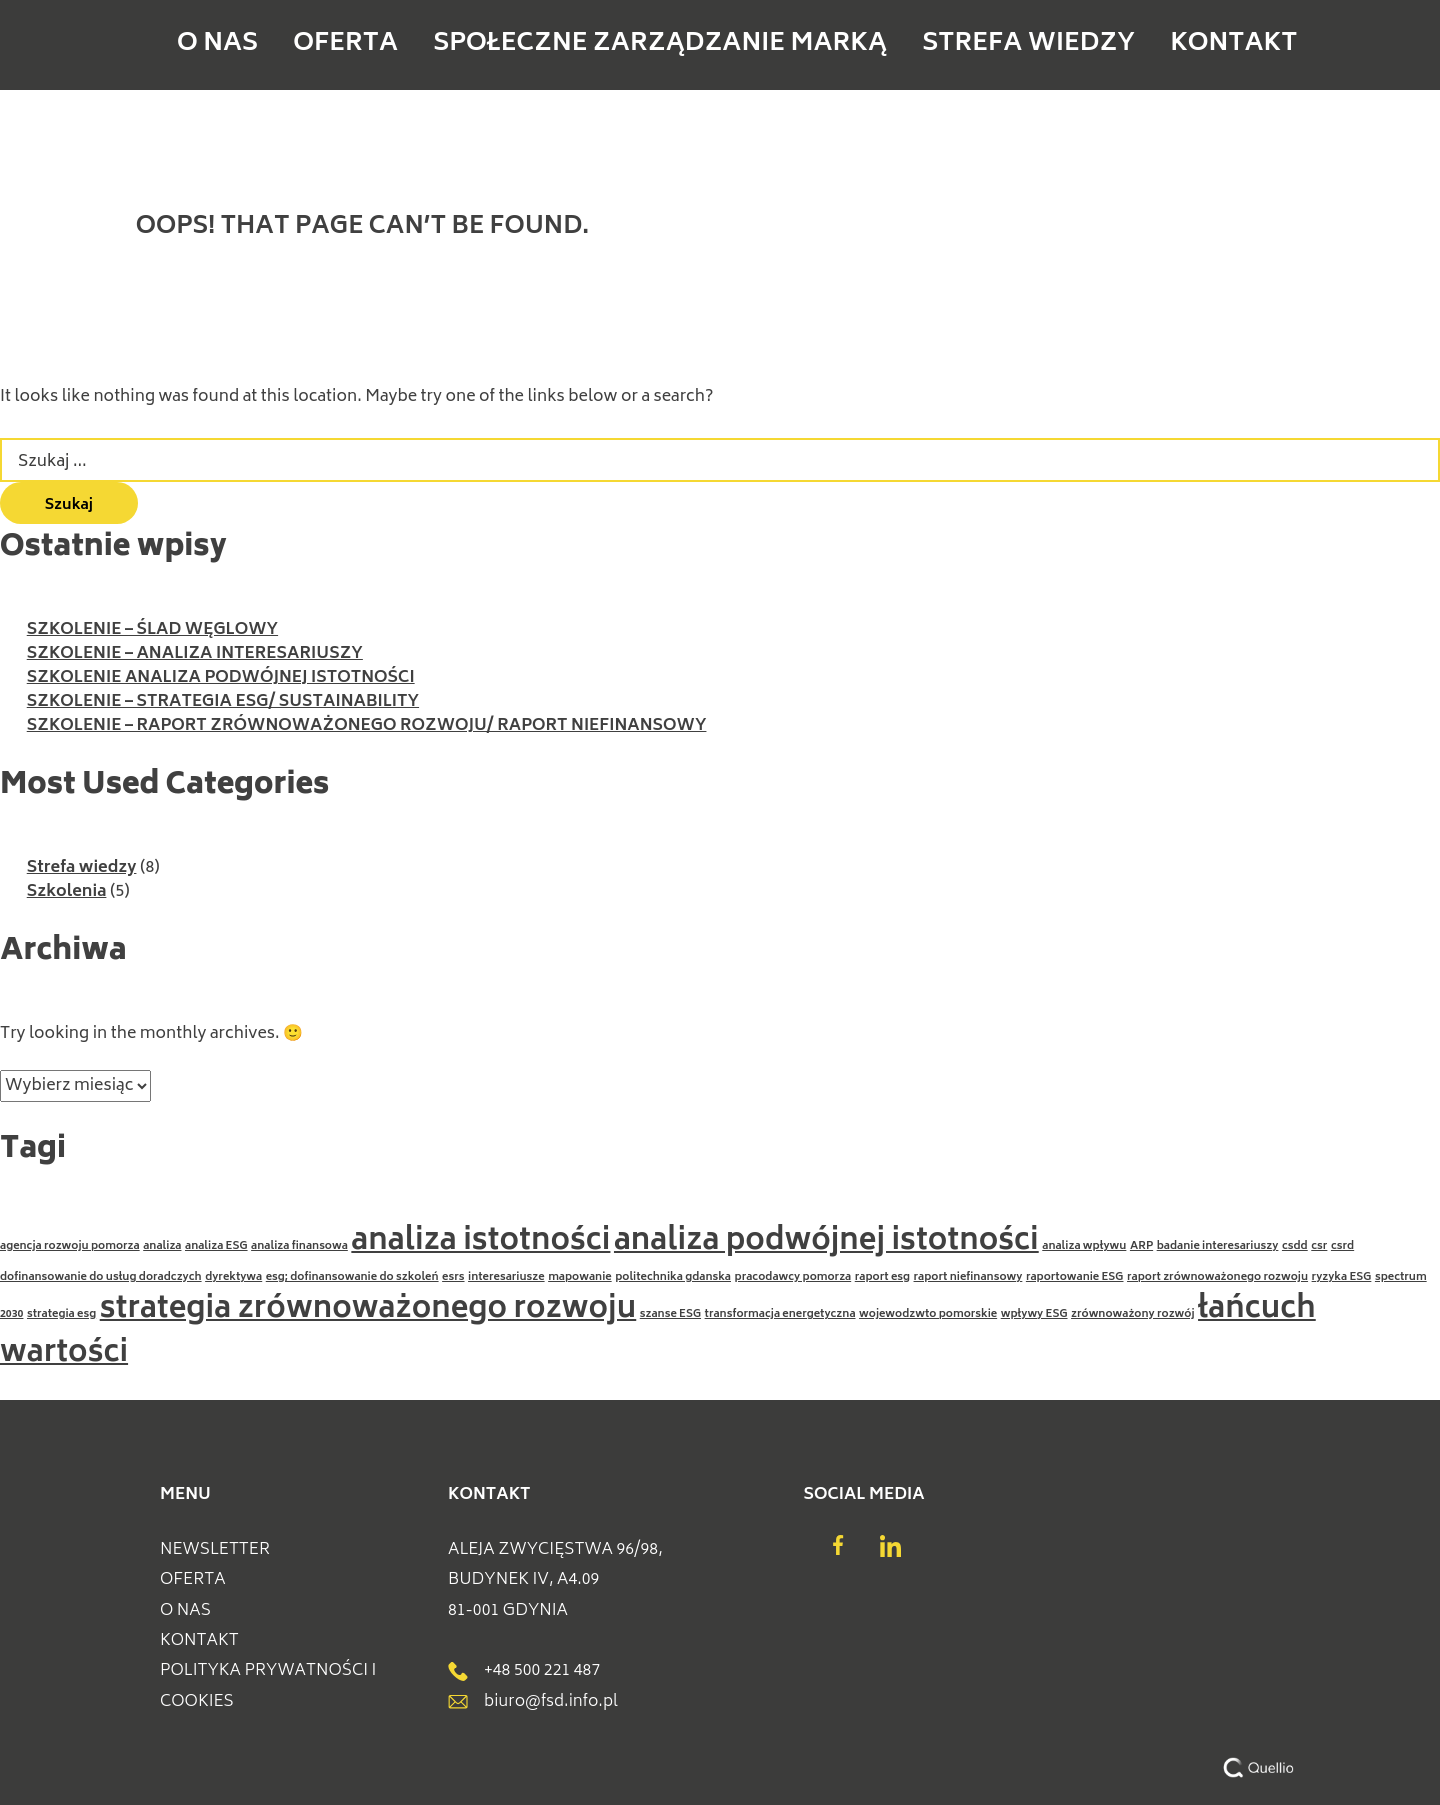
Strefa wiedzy (943, 45)
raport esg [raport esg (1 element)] (882, 1277)
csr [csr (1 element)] (1319, 1246)
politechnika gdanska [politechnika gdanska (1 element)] (673, 1277)
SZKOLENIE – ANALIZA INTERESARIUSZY (195, 654)
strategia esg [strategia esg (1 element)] (61, 1314)
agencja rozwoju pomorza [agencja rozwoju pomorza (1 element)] (70, 1246)
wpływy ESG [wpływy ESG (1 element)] (1034, 1314)
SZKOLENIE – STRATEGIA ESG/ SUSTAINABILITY (223, 702)
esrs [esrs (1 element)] (453, 1277)
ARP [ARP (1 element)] (1141, 1246)
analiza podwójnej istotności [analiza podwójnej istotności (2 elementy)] (826, 1242)
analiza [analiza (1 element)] (162, 1246)
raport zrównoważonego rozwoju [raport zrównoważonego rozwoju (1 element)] (1217, 1277)
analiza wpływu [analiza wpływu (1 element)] (1084, 1246)
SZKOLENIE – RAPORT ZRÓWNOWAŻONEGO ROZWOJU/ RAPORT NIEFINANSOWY (367, 726)
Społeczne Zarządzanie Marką (713, 45)
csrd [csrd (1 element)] (1342, 1246)
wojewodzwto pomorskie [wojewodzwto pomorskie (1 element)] (928, 1314)
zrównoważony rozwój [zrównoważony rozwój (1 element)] (1132, 1314)
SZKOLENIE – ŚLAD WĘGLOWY (152, 630)
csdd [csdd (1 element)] (1295, 1246)
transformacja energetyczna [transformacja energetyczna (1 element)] (780, 1314)
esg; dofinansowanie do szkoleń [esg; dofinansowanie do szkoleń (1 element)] (352, 1277)
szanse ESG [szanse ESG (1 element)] (670, 1314)
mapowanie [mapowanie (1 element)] (580, 1277)
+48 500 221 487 (524, 1671)
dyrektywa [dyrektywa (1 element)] (233, 1277)
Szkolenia (67, 892)
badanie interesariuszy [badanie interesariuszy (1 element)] (1218, 1246)
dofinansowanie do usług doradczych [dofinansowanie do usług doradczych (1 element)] (101, 1277)
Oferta (513, 45)
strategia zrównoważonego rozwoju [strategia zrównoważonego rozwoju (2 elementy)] (368, 1310)
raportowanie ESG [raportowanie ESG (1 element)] (1075, 1277)
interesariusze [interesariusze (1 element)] (506, 1277)
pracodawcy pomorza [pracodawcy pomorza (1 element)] (793, 1277)
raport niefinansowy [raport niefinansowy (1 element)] (968, 1277)
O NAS (412, 45)
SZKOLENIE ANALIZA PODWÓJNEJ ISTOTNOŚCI (221, 678)
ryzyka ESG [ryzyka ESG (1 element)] (1342, 1277)
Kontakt (1081, 45)
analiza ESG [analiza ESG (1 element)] (216, 1246)
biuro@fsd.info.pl (533, 1702)
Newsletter (215, 1550)
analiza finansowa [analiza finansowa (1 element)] (299, 1246)
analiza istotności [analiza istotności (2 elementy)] (480, 1242)
